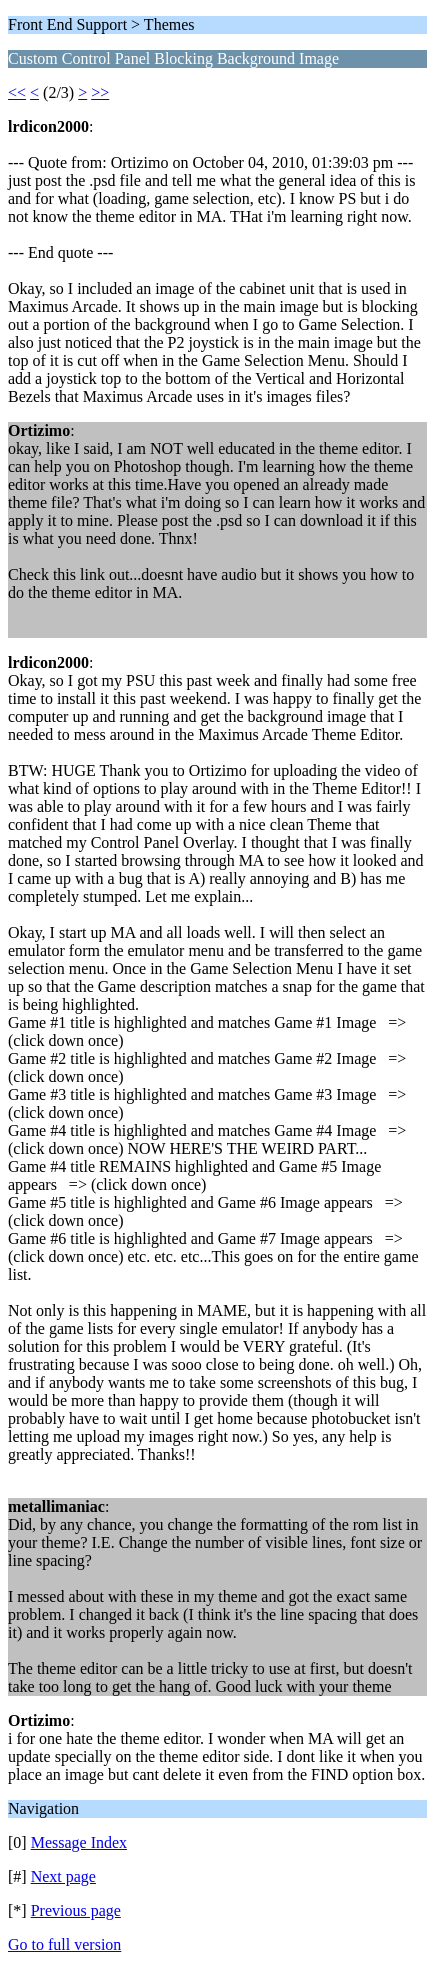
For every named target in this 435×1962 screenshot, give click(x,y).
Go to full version (64, 1944)
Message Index (79, 1842)
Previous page (76, 1910)
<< (17, 92)
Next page (63, 1876)
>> (100, 92)
